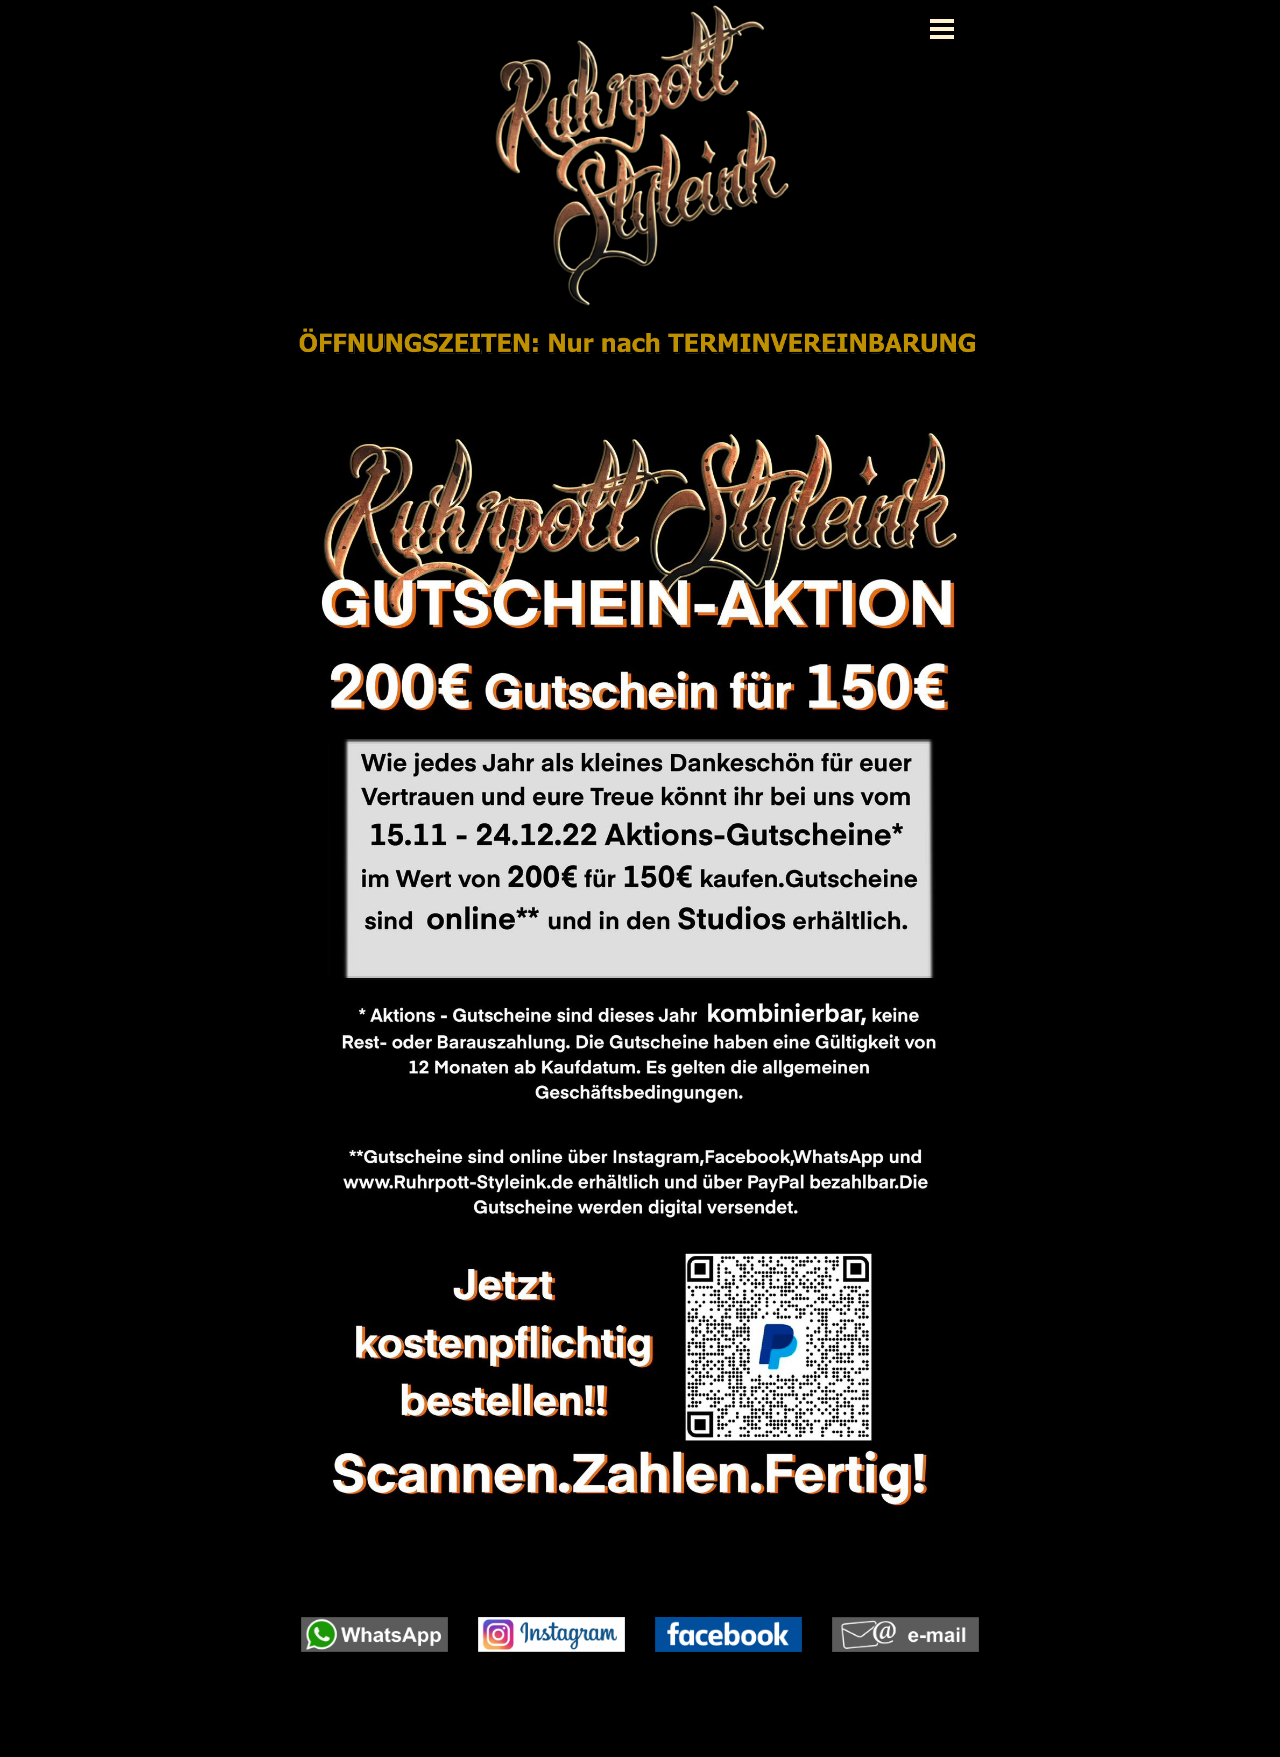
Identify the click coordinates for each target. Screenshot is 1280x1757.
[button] (374, 1617)
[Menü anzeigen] (942, 29)
